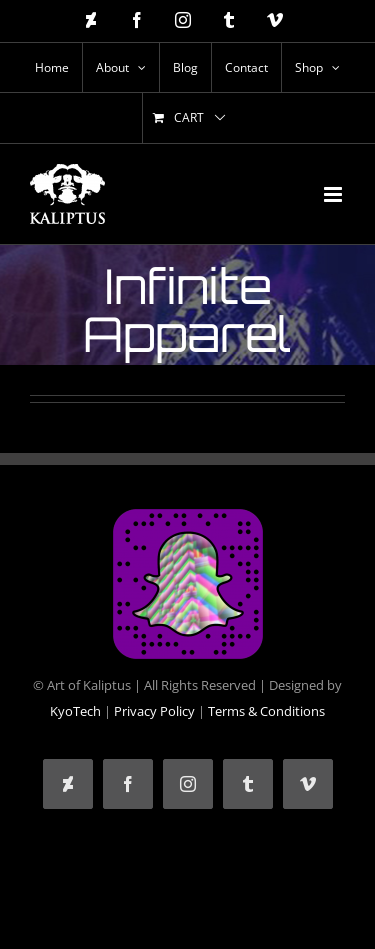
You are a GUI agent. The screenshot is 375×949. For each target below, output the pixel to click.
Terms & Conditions (266, 711)
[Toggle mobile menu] (334, 194)
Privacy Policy (154, 711)
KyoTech (75, 711)
